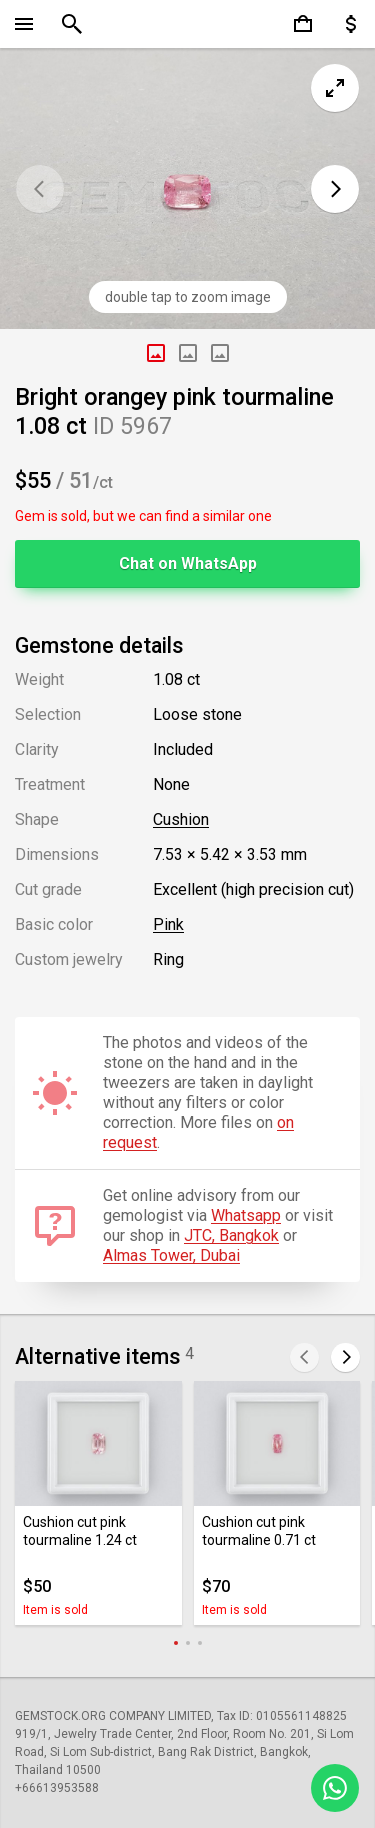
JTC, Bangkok (231, 1235)
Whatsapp (246, 1215)
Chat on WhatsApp (188, 563)
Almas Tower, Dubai (171, 1255)
